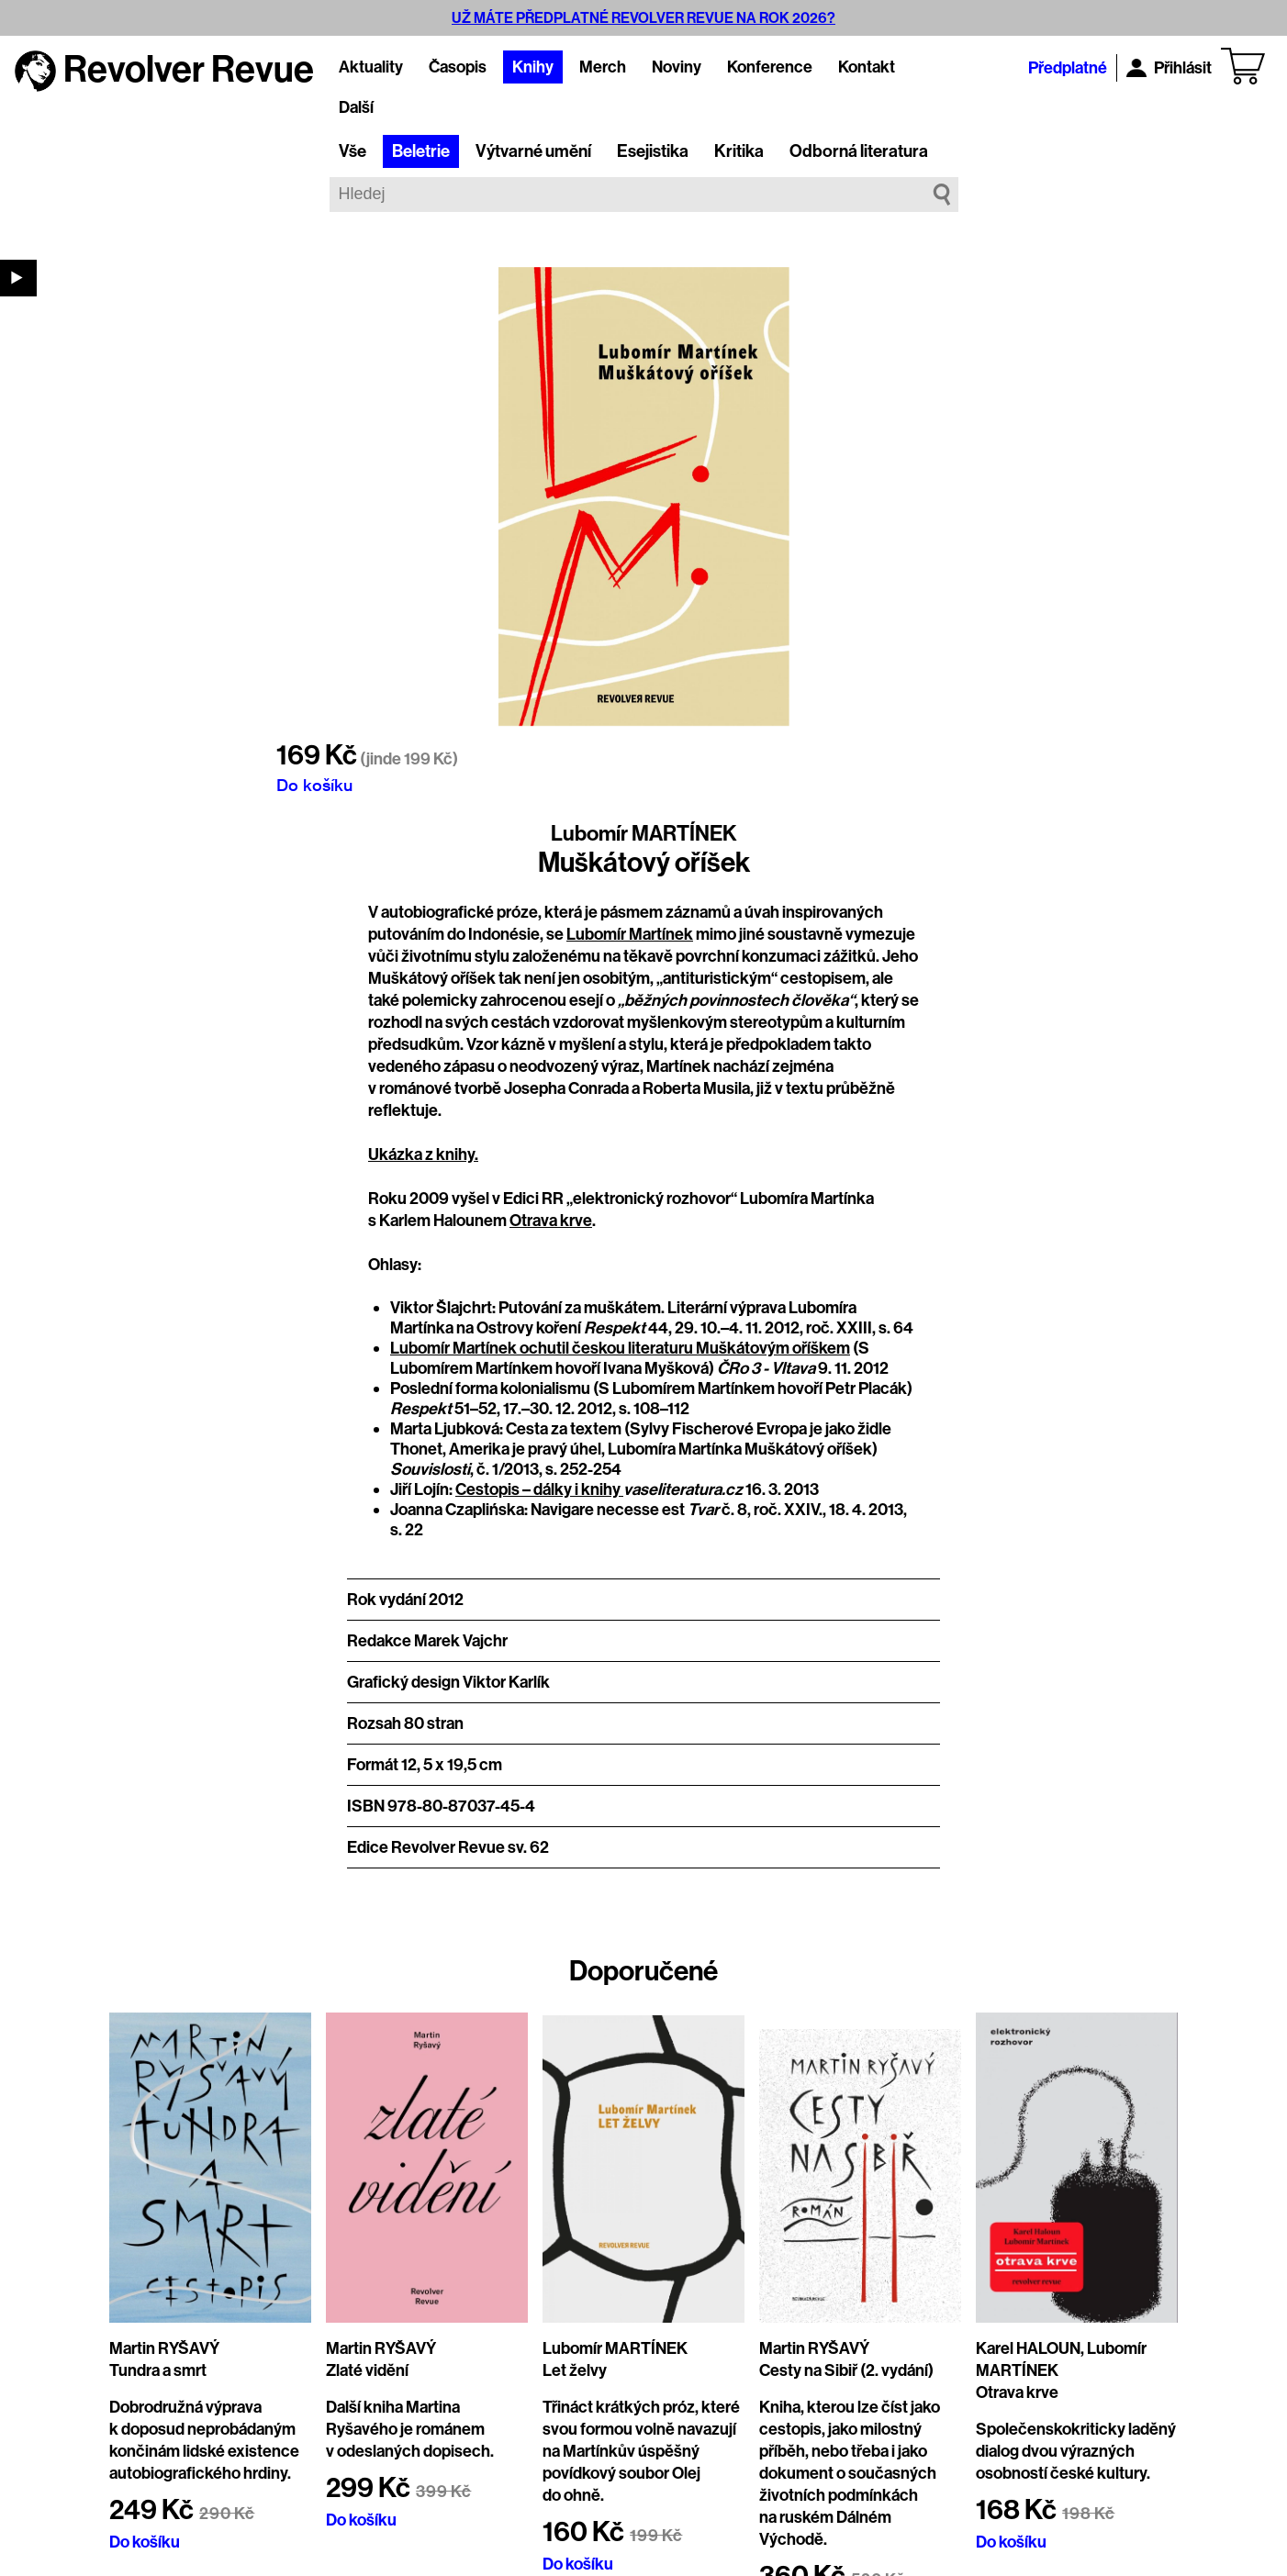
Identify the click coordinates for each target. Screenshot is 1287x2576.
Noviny (676, 67)
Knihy (533, 67)
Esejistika (652, 151)
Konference (769, 67)
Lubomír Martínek (629, 934)
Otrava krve (550, 1220)
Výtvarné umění (533, 151)
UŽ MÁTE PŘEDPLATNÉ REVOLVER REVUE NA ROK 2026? (643, 18)
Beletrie (421, 151)
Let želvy (575, 2370)
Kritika (739, 151)
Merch (602, 67)
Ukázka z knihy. (423, 1154)
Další (356, 107)
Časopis (458, 67)
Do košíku (314, 785)
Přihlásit (1169, 68)
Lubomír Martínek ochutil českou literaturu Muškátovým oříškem (620, 1348)
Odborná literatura (858, 151)
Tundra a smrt (158, 2370)
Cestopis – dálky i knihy (539, 1489)
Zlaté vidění (367, 2370)
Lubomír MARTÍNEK (644, 833)
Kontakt (866, 67)
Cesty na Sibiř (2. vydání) (846, 2370)
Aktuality (371, 67)
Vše (352, 151)
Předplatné (1067, 68)
